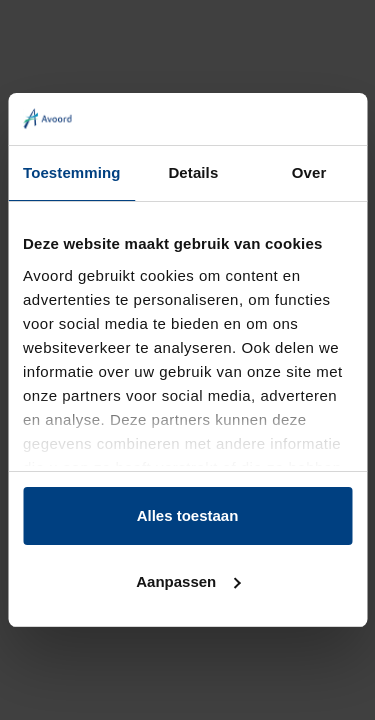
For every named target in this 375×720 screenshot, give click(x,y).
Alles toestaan (188, 515)
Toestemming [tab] (72, 172)
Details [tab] (193, 172)
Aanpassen (188, 581)
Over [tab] (309, 172)
